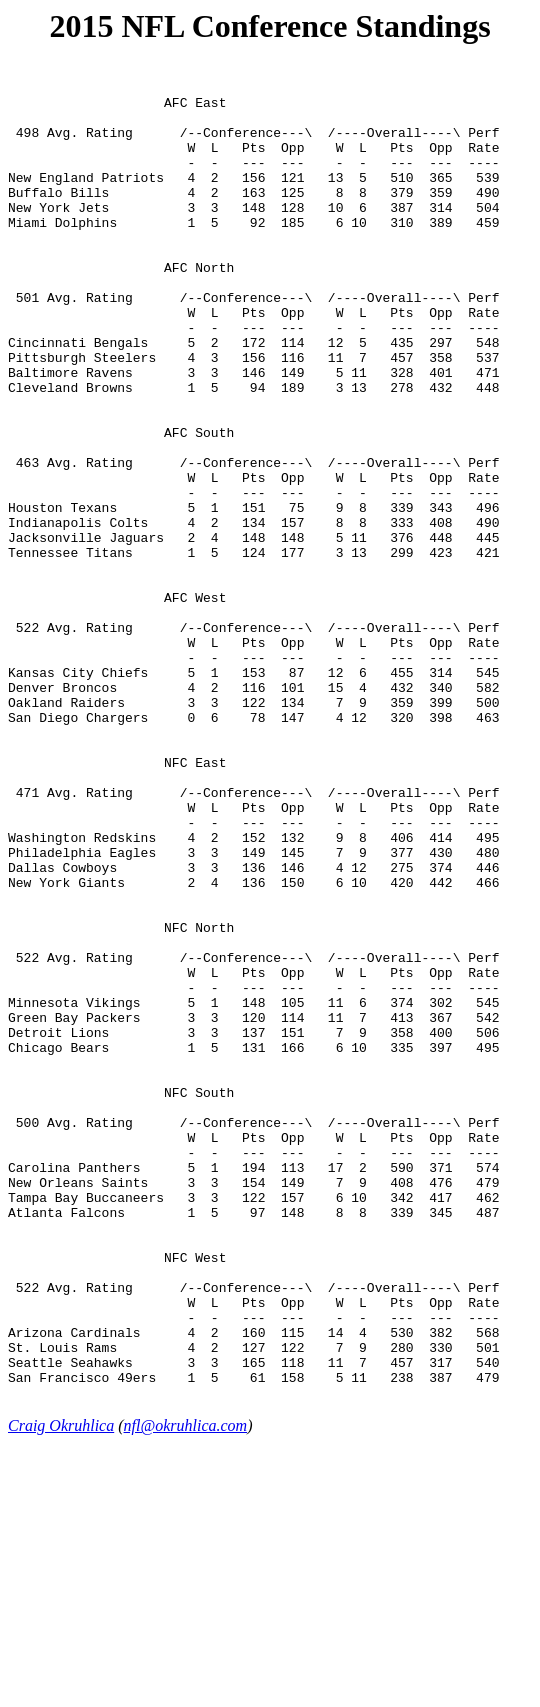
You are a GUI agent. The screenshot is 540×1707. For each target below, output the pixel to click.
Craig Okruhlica (61, 1689)
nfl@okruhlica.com (186, 1689)
